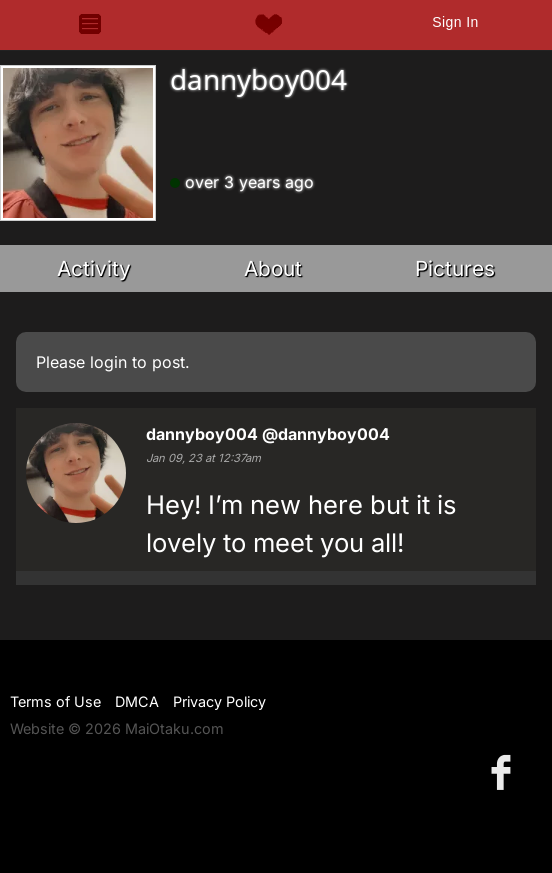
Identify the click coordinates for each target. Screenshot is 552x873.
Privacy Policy (219, 701)
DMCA (137, 701)
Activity (94, 268)
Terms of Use (55, 701)
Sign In (455, 22)
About (273, 268)
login (108, 362)
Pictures (455, 268)
